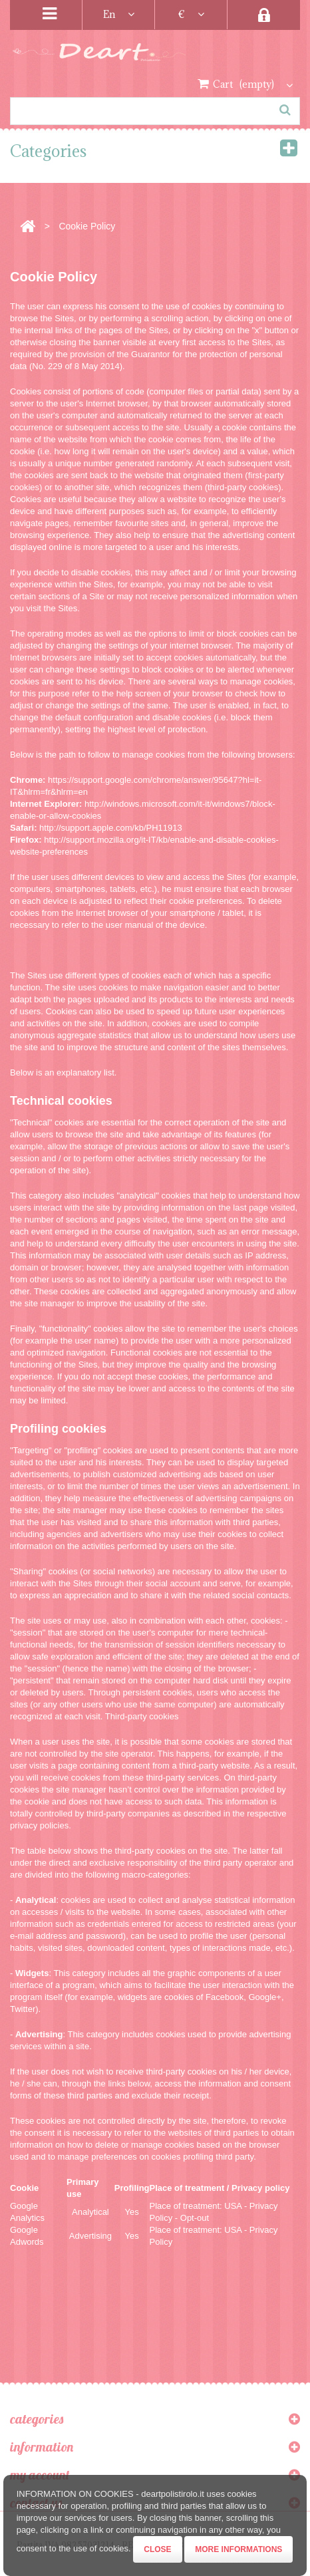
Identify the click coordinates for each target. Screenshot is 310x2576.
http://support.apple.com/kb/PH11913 (110, 828)
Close (157, 2549)
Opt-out (194, 2218)
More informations (238, 2549)
